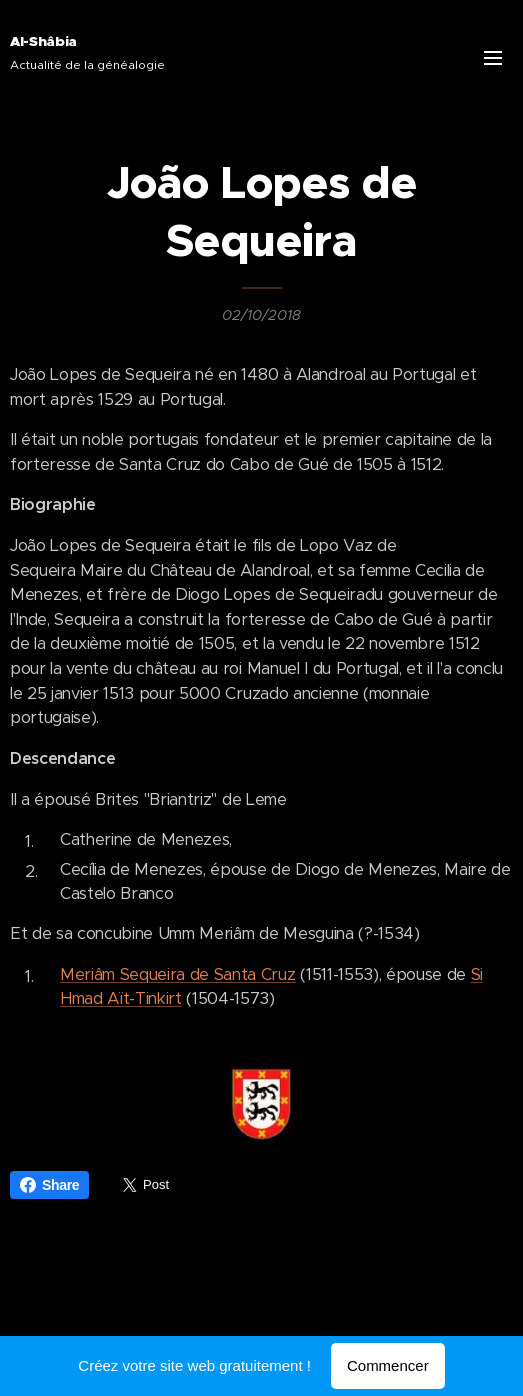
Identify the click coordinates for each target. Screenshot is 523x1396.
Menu (493, 58)
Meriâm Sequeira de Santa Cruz (178, 974)
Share (49, 1185)
